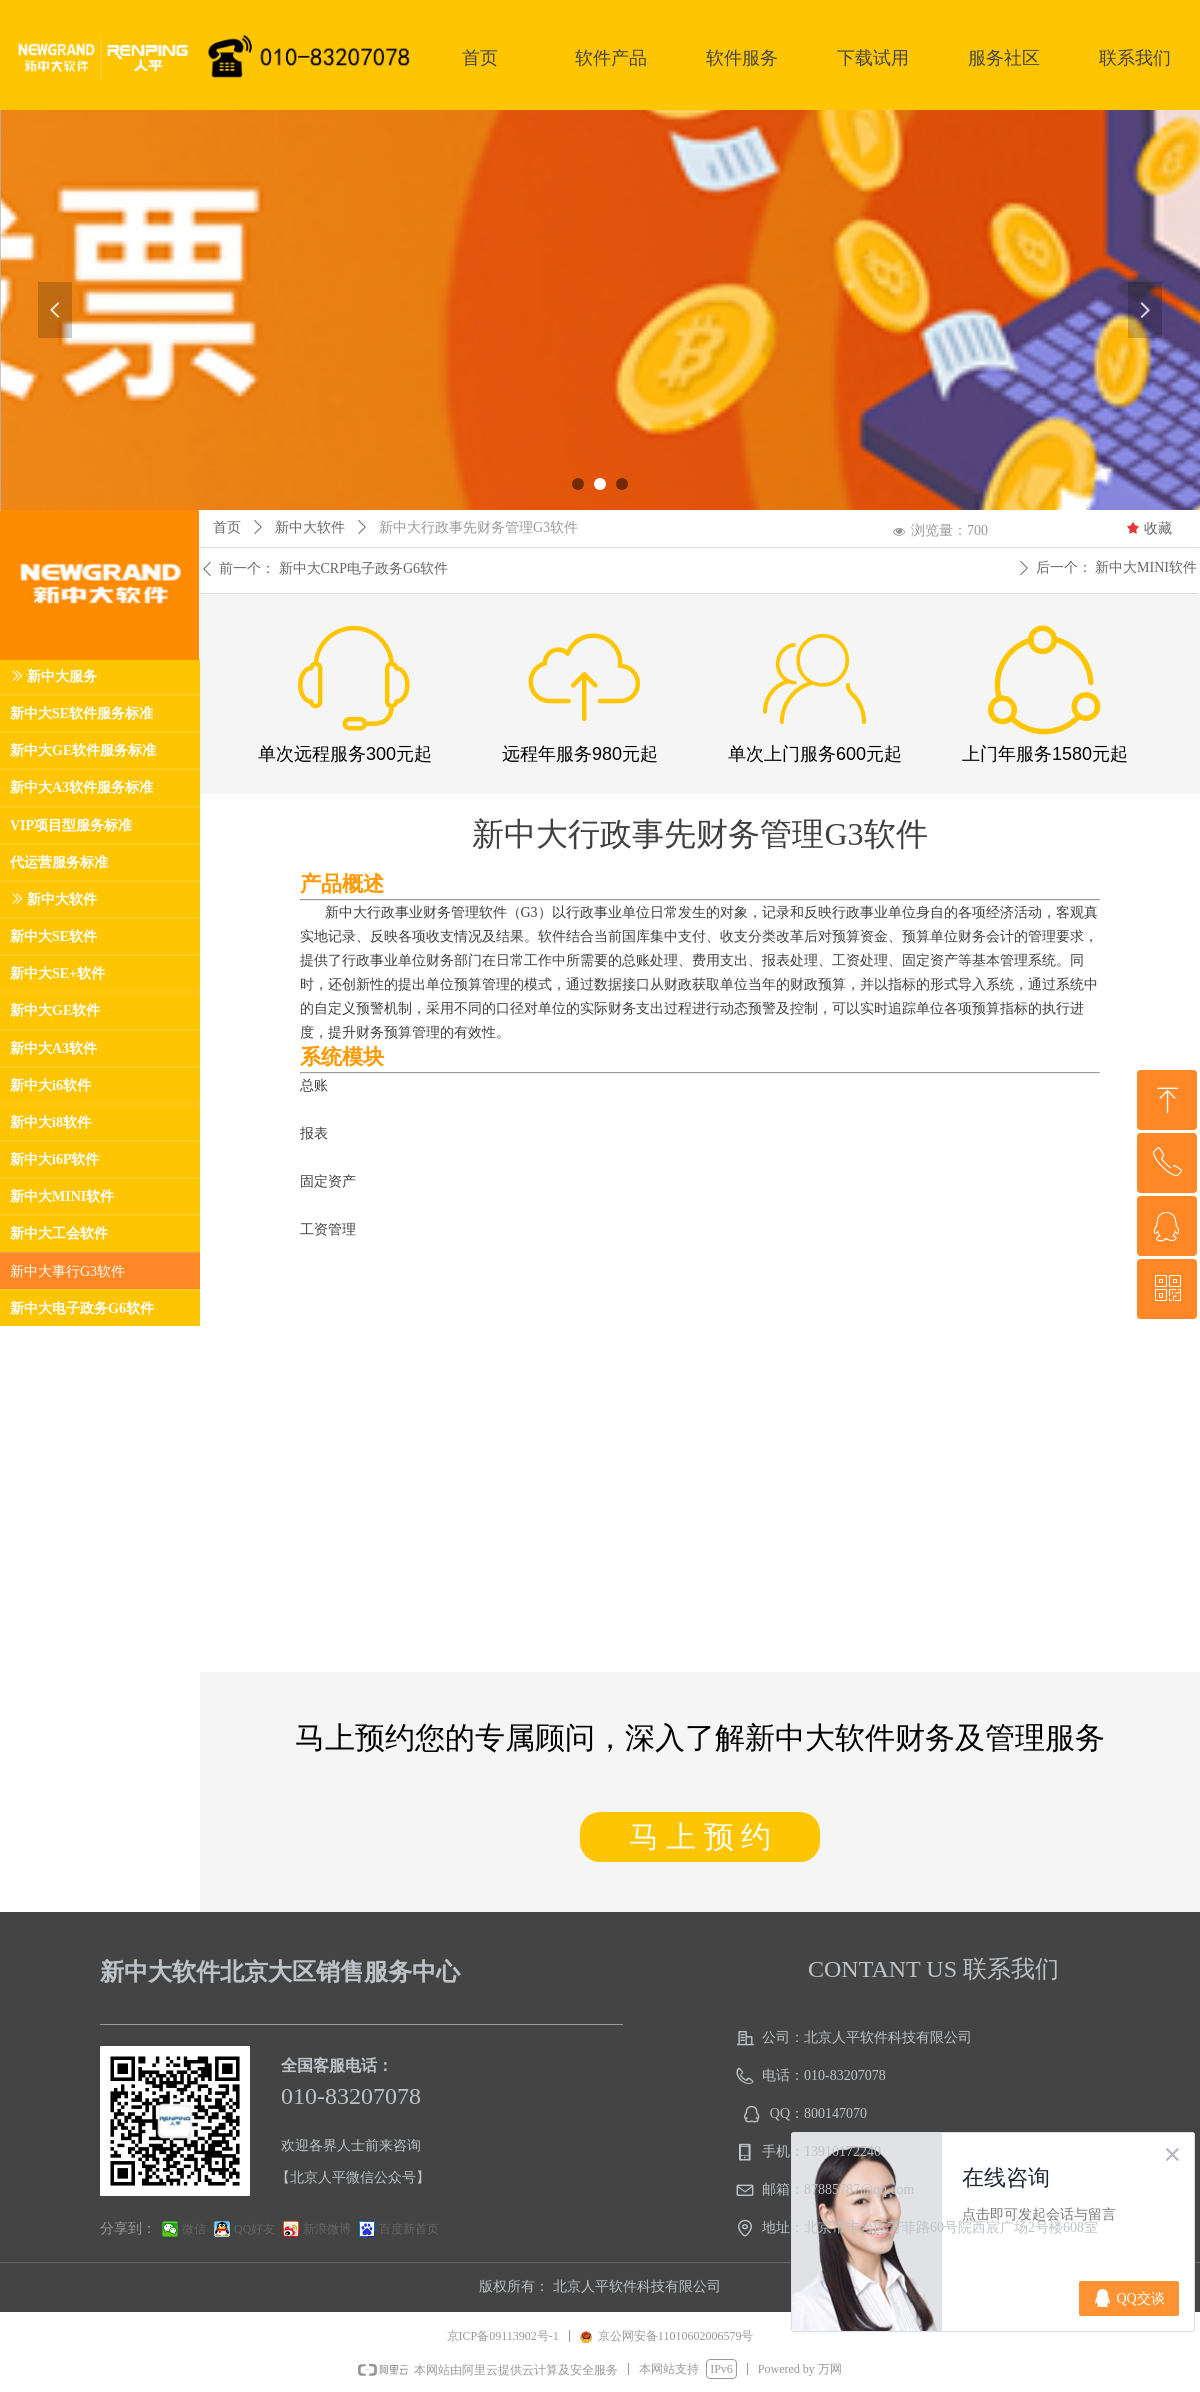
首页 (227, 527)
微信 (194, 2229)
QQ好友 (254, 2229)
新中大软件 (310, 527)
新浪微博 (327, 2229)
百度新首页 (409, 2229)
